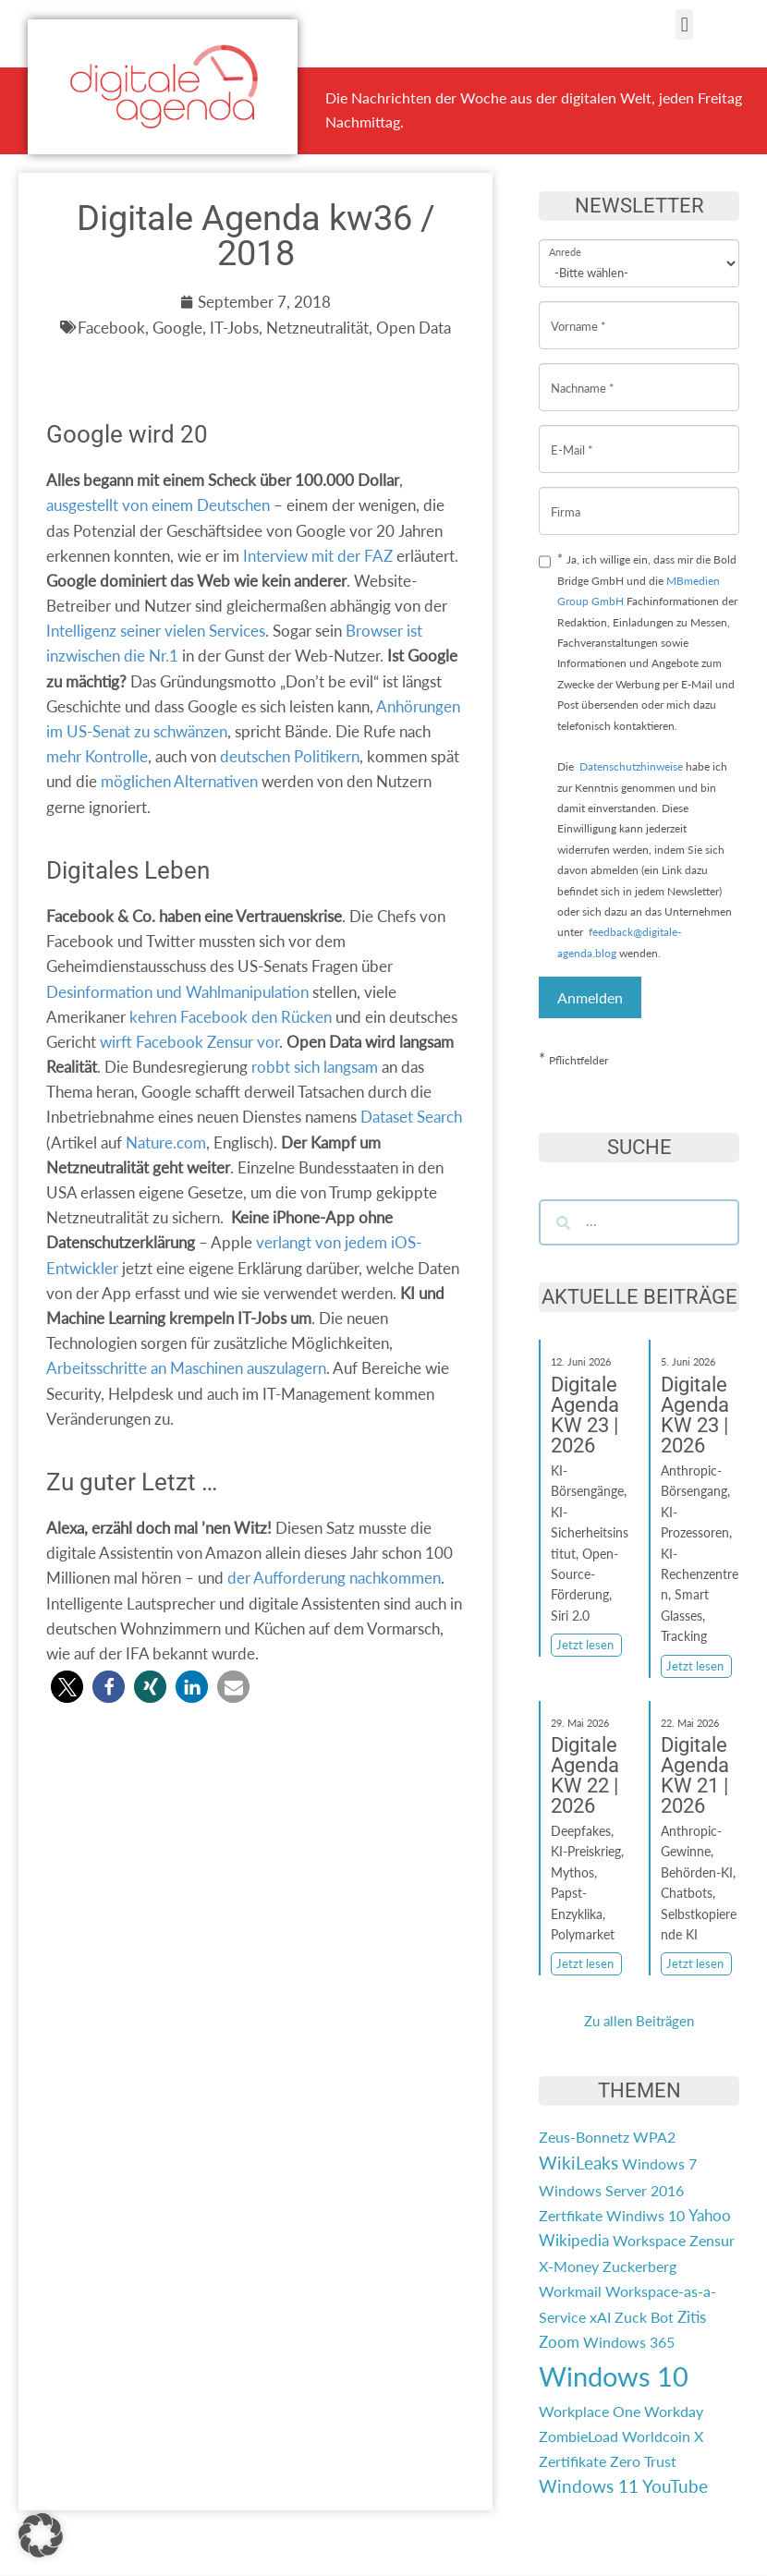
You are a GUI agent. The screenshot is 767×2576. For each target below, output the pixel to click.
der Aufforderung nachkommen (334, 1577)
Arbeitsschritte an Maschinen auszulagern (186, 1368)
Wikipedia (574, 2240)
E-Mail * (572, 436)
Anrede (565, 240)
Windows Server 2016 (611, 2190)
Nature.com (166, 1142)
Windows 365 (629, 2342)
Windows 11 (589, 2486)
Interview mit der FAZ (318, 555)
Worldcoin (656, 2436)
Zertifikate (572, 2461)
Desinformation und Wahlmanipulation (177, 992)
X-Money (569, 2266)
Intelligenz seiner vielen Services (155, 630)
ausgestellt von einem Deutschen (158, 505)
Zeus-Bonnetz (584, 2136)
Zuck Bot (644, 2317)
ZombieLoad (578, 2436)
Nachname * (583, 374)
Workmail (570, 2291)
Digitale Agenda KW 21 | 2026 (695, 1775)
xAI (600, 2317)
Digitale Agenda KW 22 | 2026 (585, 1775)
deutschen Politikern (289, 756)
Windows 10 (613, 2376)
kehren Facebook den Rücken (230, 1017)
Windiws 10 (645, 2215)
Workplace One (589, 2411)
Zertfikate (571, 2215)
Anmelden (590, 997)
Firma (565, 498)
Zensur (712, 2240)
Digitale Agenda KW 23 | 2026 (585, 1415)
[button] (684, 24)
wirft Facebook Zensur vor (189, 1041)
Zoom (559, 2341)
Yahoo (709, 2215)
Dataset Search (411, 1116)
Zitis (691, 2317)
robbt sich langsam (314, 1066)
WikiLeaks (578, 2163)
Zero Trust (643, 2461)
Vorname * (578, 312)
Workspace (649, 2240)
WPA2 (654, 2136)
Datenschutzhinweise (631, 766)
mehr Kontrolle (97, 756)
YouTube (675, 2486)
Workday (673, 2411)
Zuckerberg (639, 2266)
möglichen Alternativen (179, 781)
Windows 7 (659, 2163)
